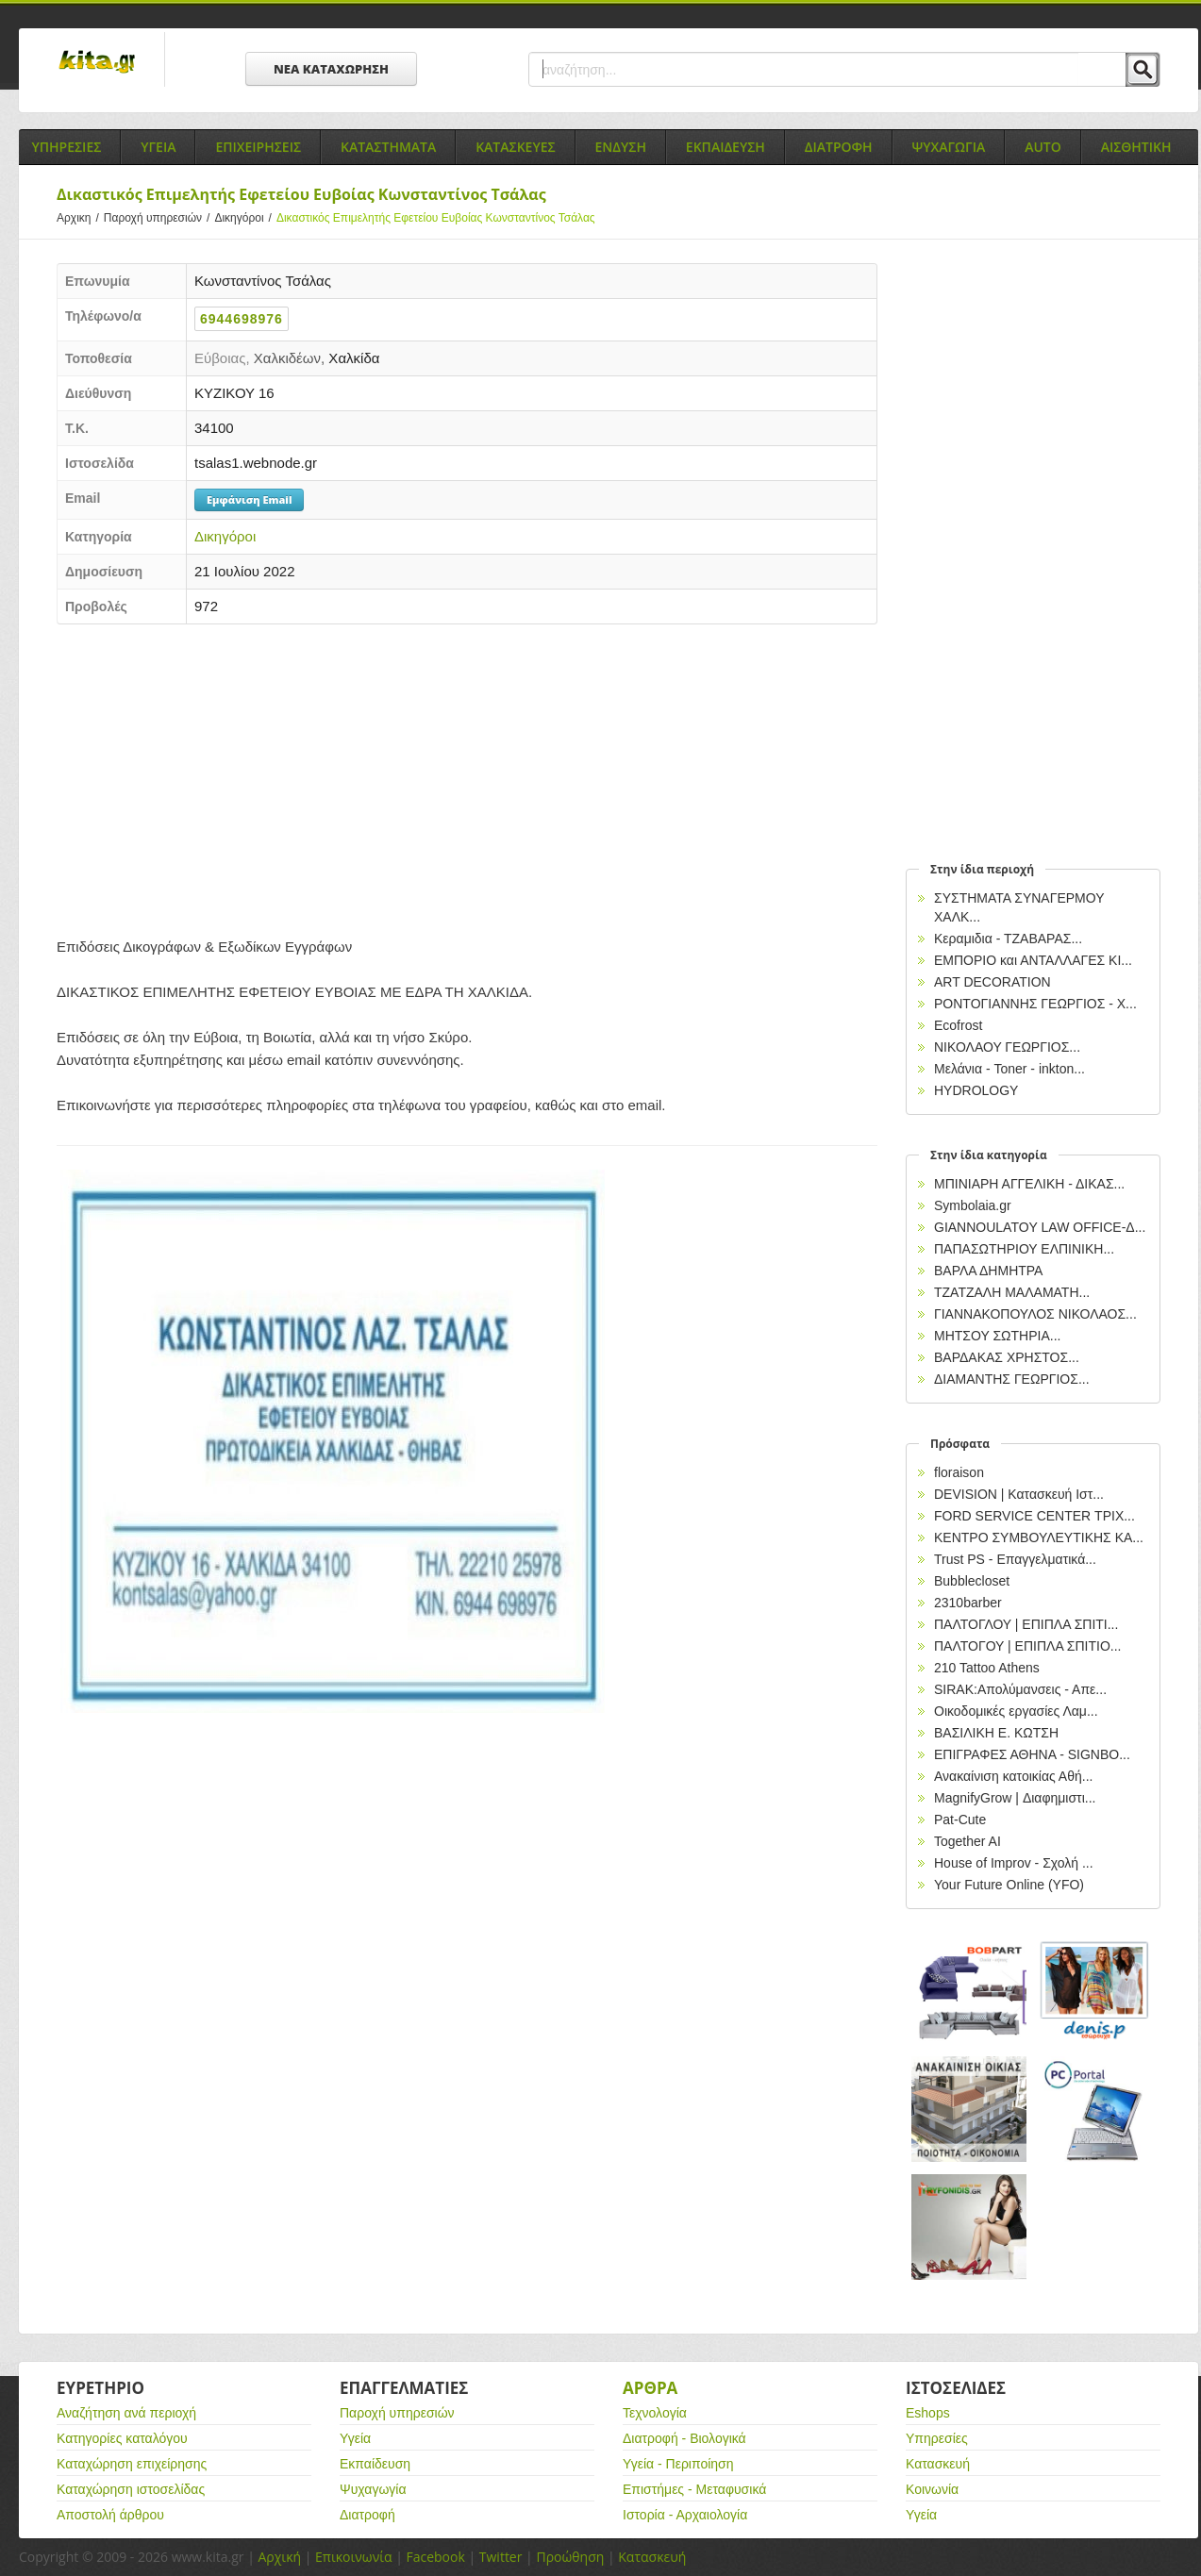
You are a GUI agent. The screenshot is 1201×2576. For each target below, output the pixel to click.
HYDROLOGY (976, 1090)
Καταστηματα (388, 147)
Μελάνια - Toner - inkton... (1009, 1068)
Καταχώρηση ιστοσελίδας (131, 2489)
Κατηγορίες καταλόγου (122, 2438)
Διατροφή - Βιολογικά (684, 2438)
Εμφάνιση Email (249, 499)
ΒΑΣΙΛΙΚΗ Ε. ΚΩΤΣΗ (996, 1732)
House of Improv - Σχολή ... (1013, 1862)
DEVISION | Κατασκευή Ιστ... (1019, 1494)
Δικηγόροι (245, 217)
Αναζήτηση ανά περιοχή (126, 2412)
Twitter (501, 2557)
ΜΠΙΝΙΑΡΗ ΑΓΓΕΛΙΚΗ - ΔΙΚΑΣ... (1029, 1183)
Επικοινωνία (353, 2557)
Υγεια (158, 147)
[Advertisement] (467, 775)
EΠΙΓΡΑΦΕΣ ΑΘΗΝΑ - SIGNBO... (1032, 1754)
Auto (1043, 147)
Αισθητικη (1136, 147)
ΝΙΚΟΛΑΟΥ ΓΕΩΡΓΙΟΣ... (1007, 1047)
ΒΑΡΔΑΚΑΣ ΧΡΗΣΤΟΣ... (1006, 1357)
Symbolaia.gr (972, 1205)
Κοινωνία (932, 2489)
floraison (959, 1472)
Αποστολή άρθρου (110, 2514)
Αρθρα (650, 2388)
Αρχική (279, 2557)
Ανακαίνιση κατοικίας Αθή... (1013, 1776)
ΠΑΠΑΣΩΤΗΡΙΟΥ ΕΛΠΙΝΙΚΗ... (1024, 1248)
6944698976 (241, 318)
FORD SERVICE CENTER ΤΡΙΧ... (1034, 1515)
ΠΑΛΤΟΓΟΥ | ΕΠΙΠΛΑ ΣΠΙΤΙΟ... (1028, 1646)
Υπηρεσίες (937, 2438)
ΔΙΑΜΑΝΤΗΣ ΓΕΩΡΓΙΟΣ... (1012, 1379)
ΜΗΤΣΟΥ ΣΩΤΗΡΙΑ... (997, 1335)
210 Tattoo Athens (987, 1667)
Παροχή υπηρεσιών (159, 217)
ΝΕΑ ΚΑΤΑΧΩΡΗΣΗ (331, 68)
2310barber (968, 1602)
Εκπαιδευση (725, 147)
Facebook (435, 2557)
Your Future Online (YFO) (1009, 1884)
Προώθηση (570, 2557)
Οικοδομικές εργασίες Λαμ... (1016, 1711)
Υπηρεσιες (66, 147)
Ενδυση (620, 147)
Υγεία (355, 2438)
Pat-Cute (960, 1819)
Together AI (967, 1841)
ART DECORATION (992, 981)
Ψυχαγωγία (373, 2489)
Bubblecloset (971, 1580)
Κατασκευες (515, 147)
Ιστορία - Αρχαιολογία (685, 2514)
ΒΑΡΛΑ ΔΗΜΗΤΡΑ (988, 1270)
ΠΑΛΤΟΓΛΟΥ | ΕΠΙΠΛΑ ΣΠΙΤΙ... (1026, 1624)
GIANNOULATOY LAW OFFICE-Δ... (1039, 1227)
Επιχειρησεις (258, 147)
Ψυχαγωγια (949, 147)
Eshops (928, 2412)
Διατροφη (839, 147)
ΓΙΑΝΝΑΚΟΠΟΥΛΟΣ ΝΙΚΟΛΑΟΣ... (1035, 1313)
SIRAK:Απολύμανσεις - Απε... (1020, 1689)
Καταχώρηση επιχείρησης (132, 2463)
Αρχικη (80, 217)
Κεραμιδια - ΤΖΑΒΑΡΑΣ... (1008, 938)
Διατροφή (367, 2514)
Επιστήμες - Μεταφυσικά (694, 2489)
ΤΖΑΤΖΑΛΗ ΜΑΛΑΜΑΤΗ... (1012, 1292)
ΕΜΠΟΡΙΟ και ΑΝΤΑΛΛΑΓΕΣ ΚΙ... (1033, 960)
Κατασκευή (938, 2463)
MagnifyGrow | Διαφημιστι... (1014, 1797)
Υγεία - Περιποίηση (678, 2463)
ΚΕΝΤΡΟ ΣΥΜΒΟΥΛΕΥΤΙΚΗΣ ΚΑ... (1038, 1537)
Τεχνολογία (655, 2412)
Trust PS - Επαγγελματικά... (1015, 1559)
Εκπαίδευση (375, 2463)
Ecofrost (958, 1025)
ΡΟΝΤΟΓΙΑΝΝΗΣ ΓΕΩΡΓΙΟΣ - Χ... (1035, 1003)
